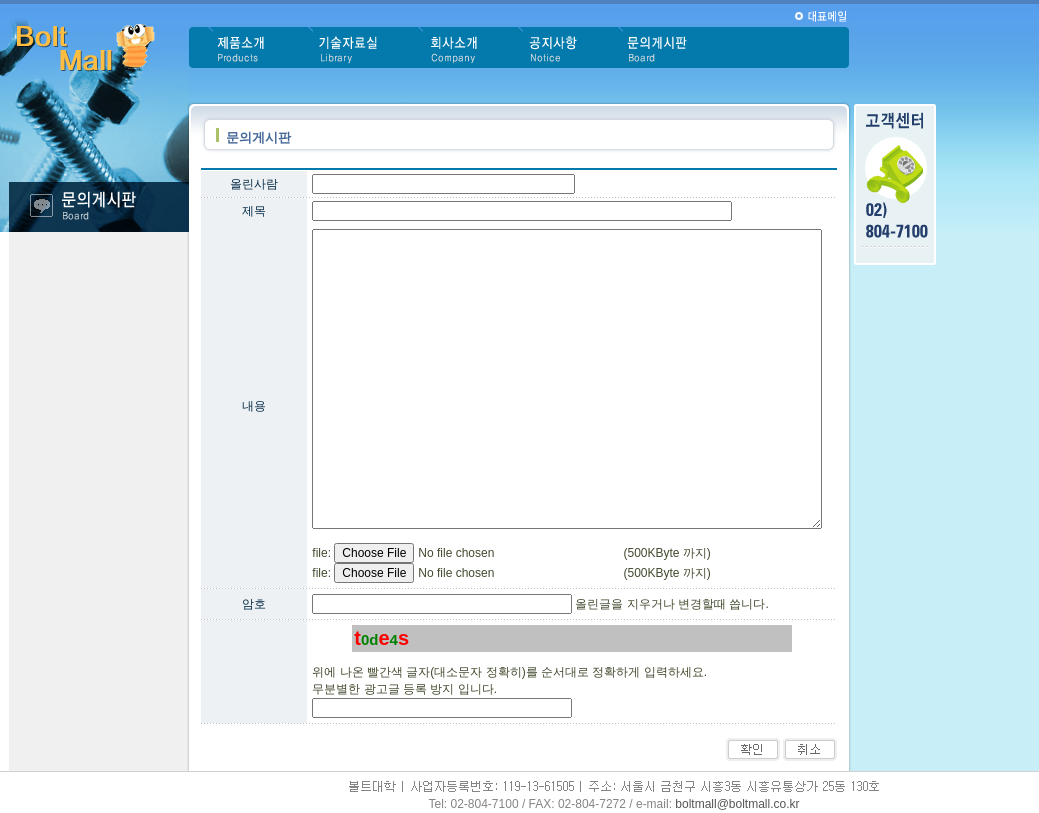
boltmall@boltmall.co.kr (737, 804)
